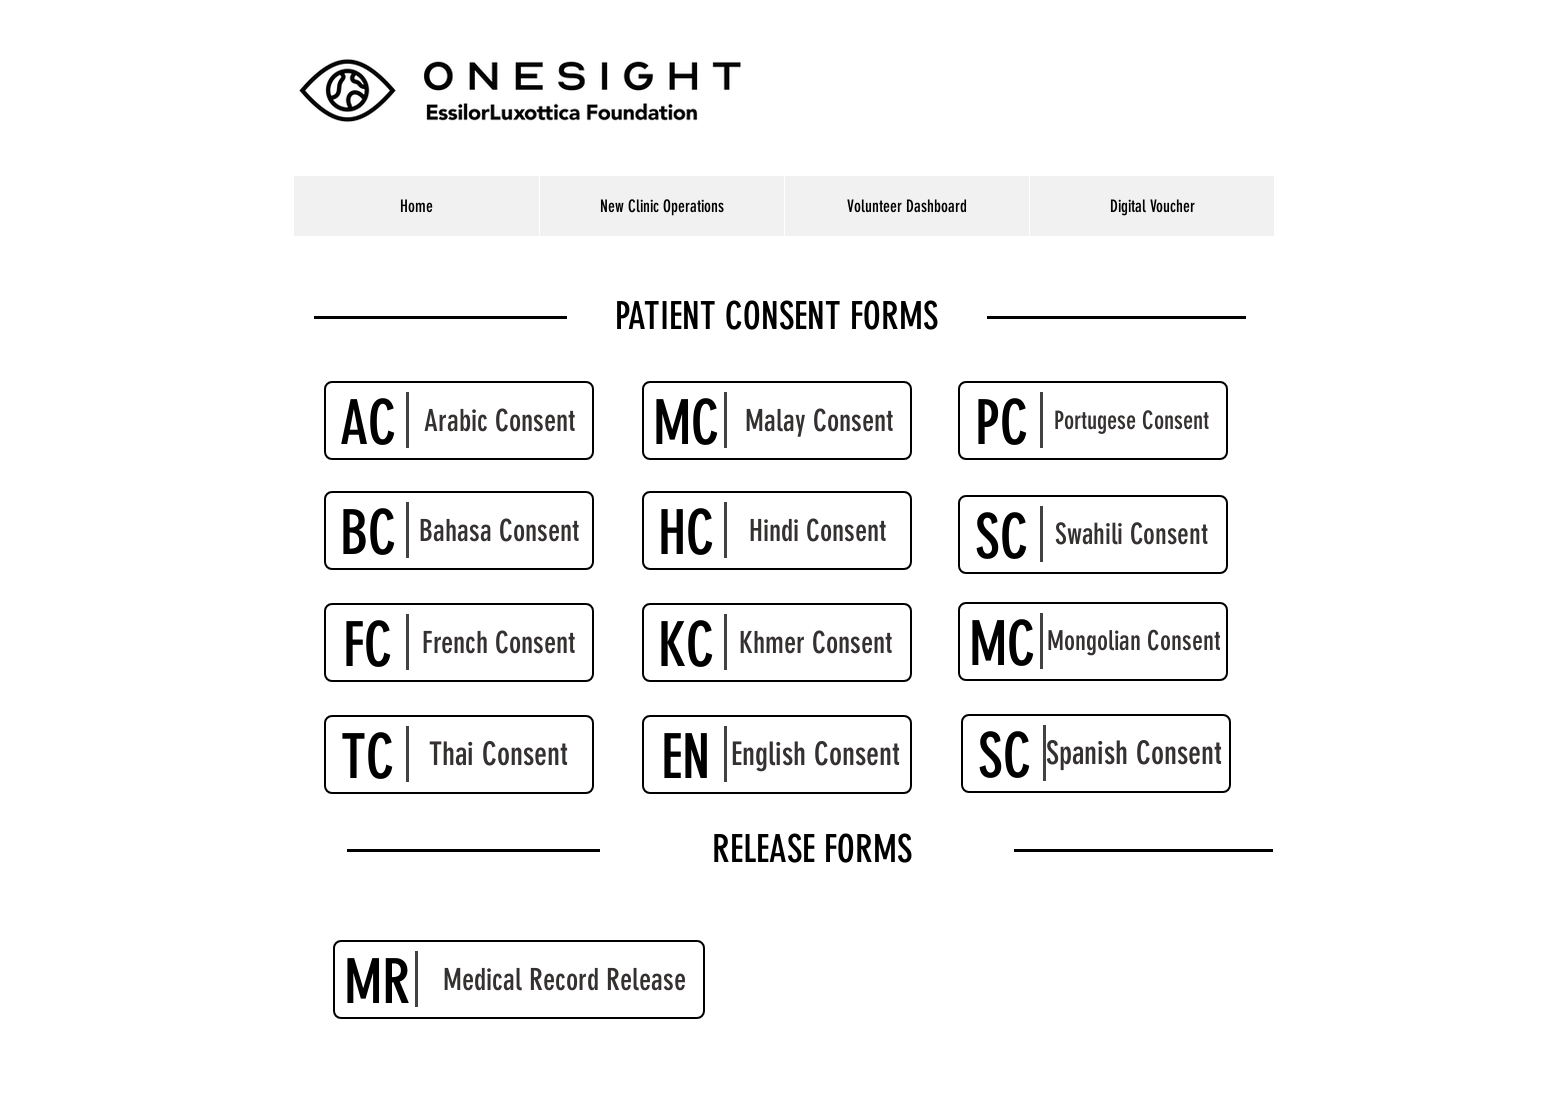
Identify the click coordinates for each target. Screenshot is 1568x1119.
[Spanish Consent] (1096, 753)
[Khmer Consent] (777, 642)
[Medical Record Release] (519, 979)
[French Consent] (459, 642)
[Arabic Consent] (459, 420)
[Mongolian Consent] (1093, 641)
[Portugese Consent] (1093, 420)
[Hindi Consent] (777, 530)
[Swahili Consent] (1093, 534)
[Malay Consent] (777, 420)
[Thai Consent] (459, 754)
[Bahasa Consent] (459, 530)
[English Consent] (777, 754)
